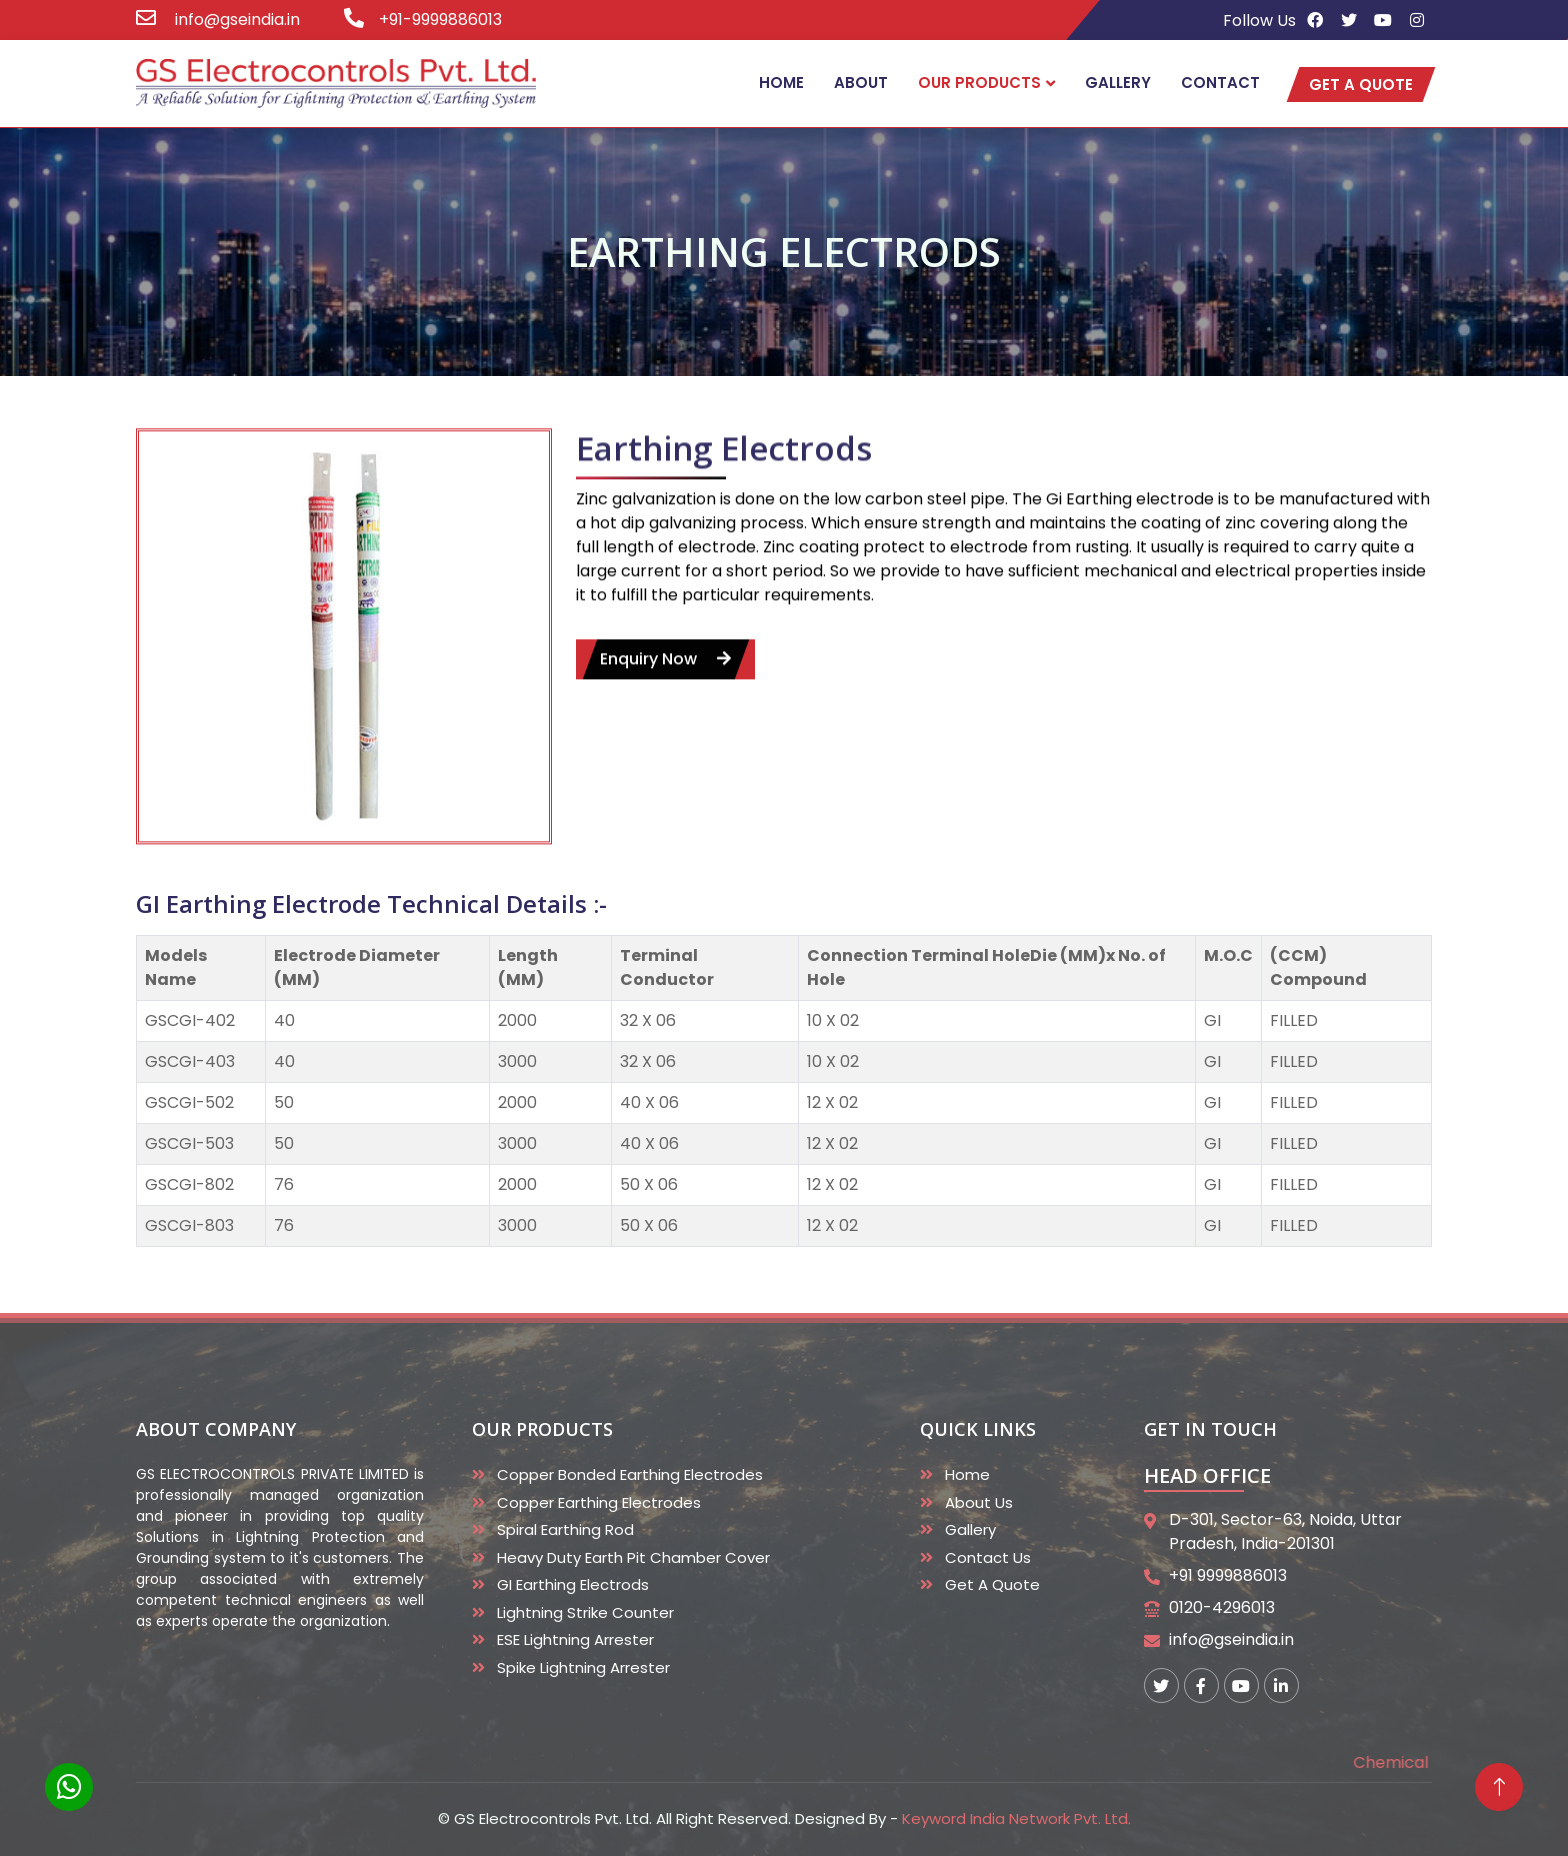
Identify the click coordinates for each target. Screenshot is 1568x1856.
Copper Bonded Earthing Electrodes (630, 1474)
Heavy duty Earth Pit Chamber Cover (633, 1557)
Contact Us (988, 1557)
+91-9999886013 (440, 19)
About (861, 82)
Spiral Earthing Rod (565, 1529)
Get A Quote (992, 1584)
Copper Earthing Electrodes (599, 1502)
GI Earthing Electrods (573, 1584)
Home (781, 82)
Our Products (979, 82)
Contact (1220, 82)
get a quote (1361, 84)
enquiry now (665, 687)
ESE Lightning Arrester (575, 1639)
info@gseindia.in (235, 19)
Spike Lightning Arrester (583, 1667)
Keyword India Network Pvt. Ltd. (1016, 1818)
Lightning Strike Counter (585, 1612)
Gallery (1118, 82)
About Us (979, 1502)
